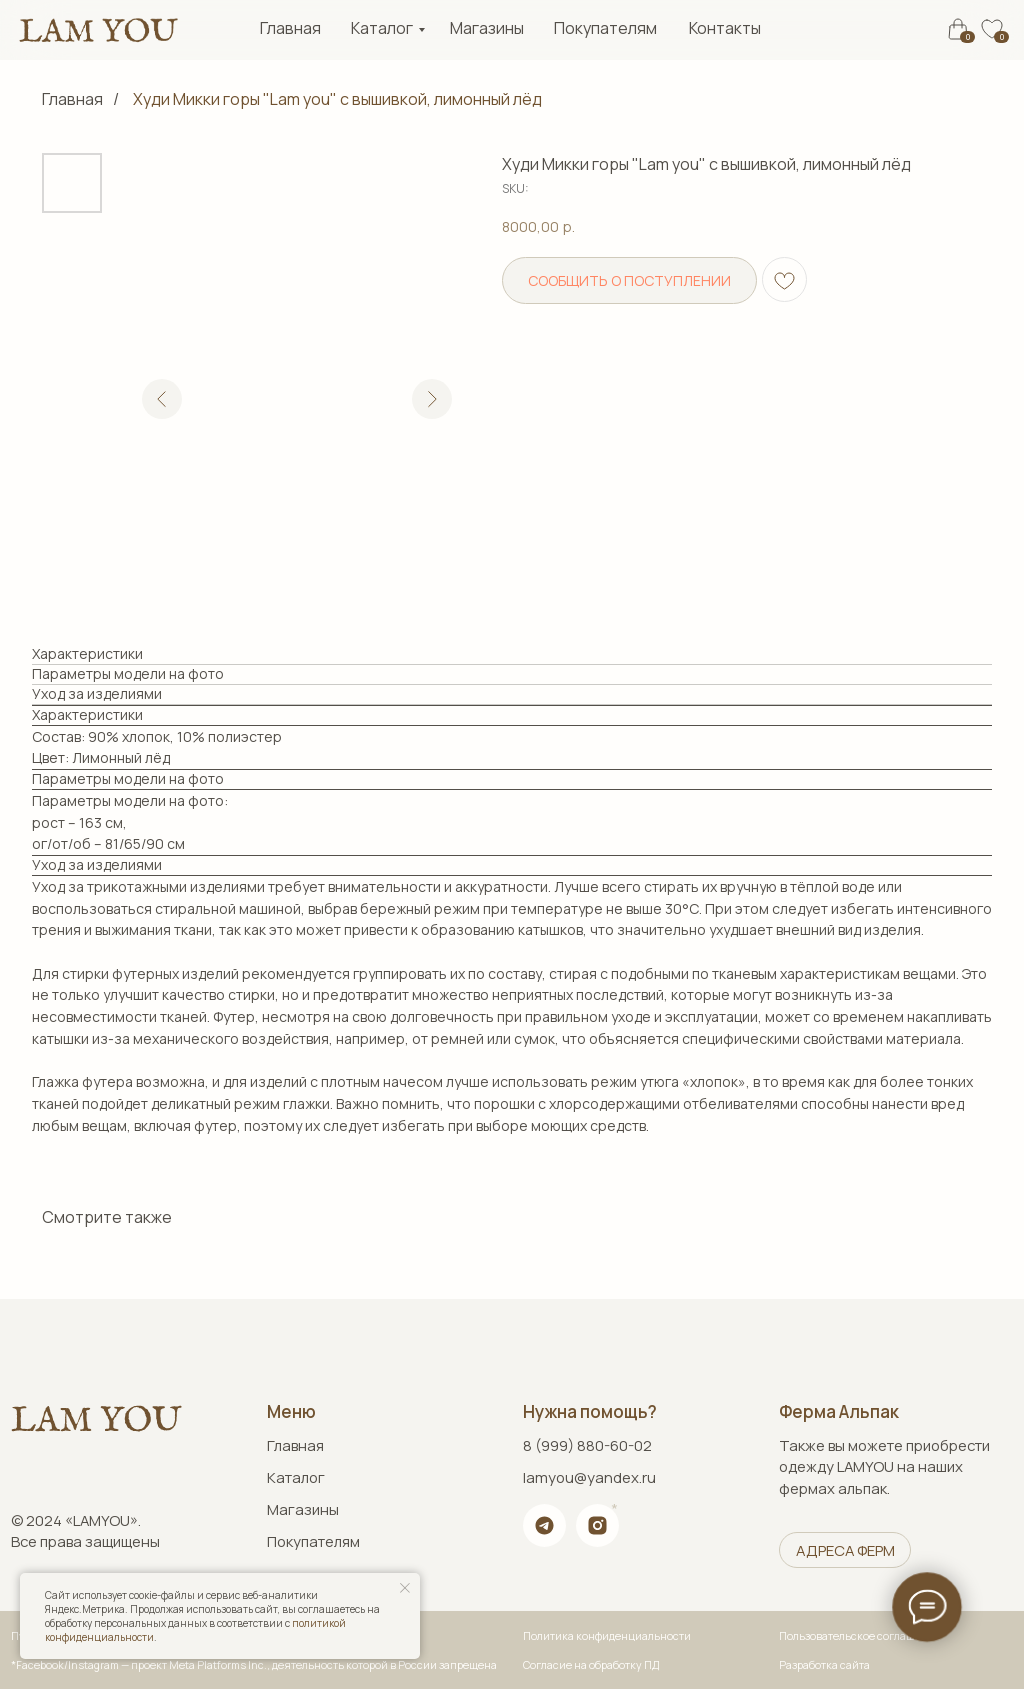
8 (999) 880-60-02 (587, 1445)
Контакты (725, 28)
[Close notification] (405, 1588)
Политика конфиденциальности (607, 1636)
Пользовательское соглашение (860, 1636)
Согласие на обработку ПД (591, 1665)
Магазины (487, 28)
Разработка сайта (824, 1665)
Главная (290, 28)
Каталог (382, 28)
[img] (98, 30)
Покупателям (605, 28)
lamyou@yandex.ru (589, 1477)
